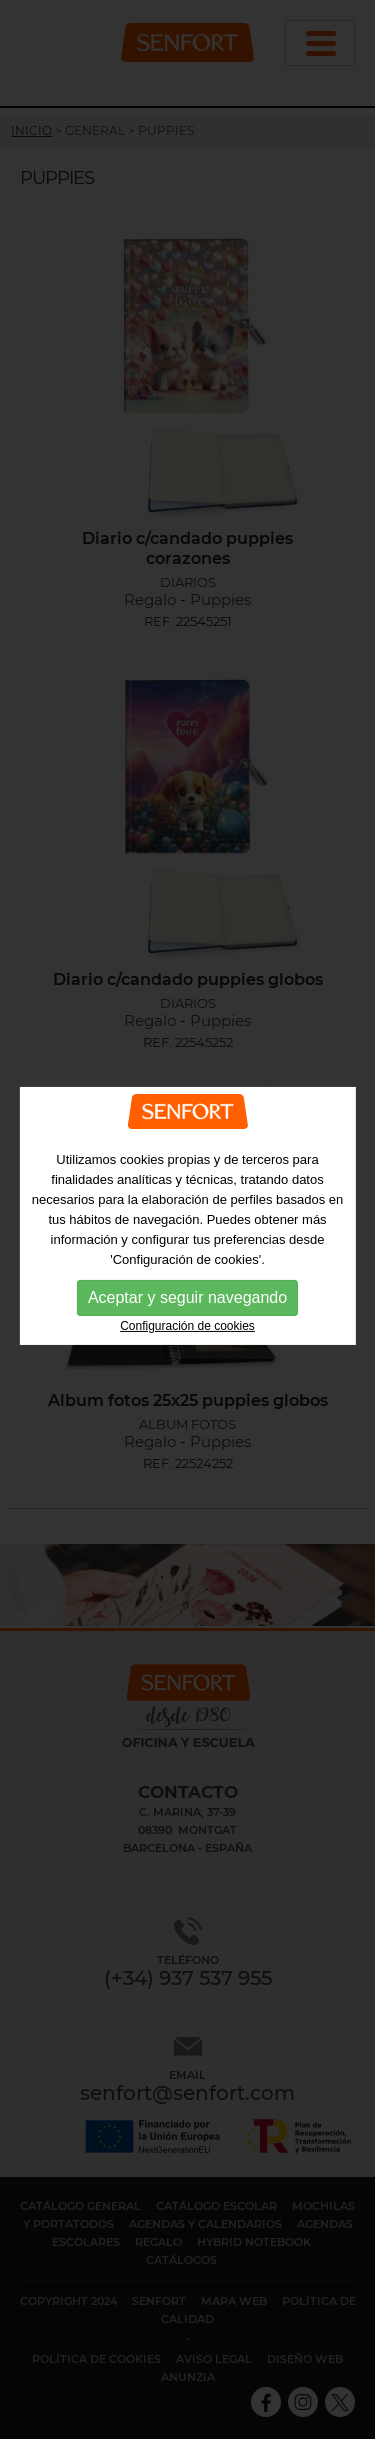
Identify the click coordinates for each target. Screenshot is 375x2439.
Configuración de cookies (187, 1325)
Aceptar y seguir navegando (187, 1296)
